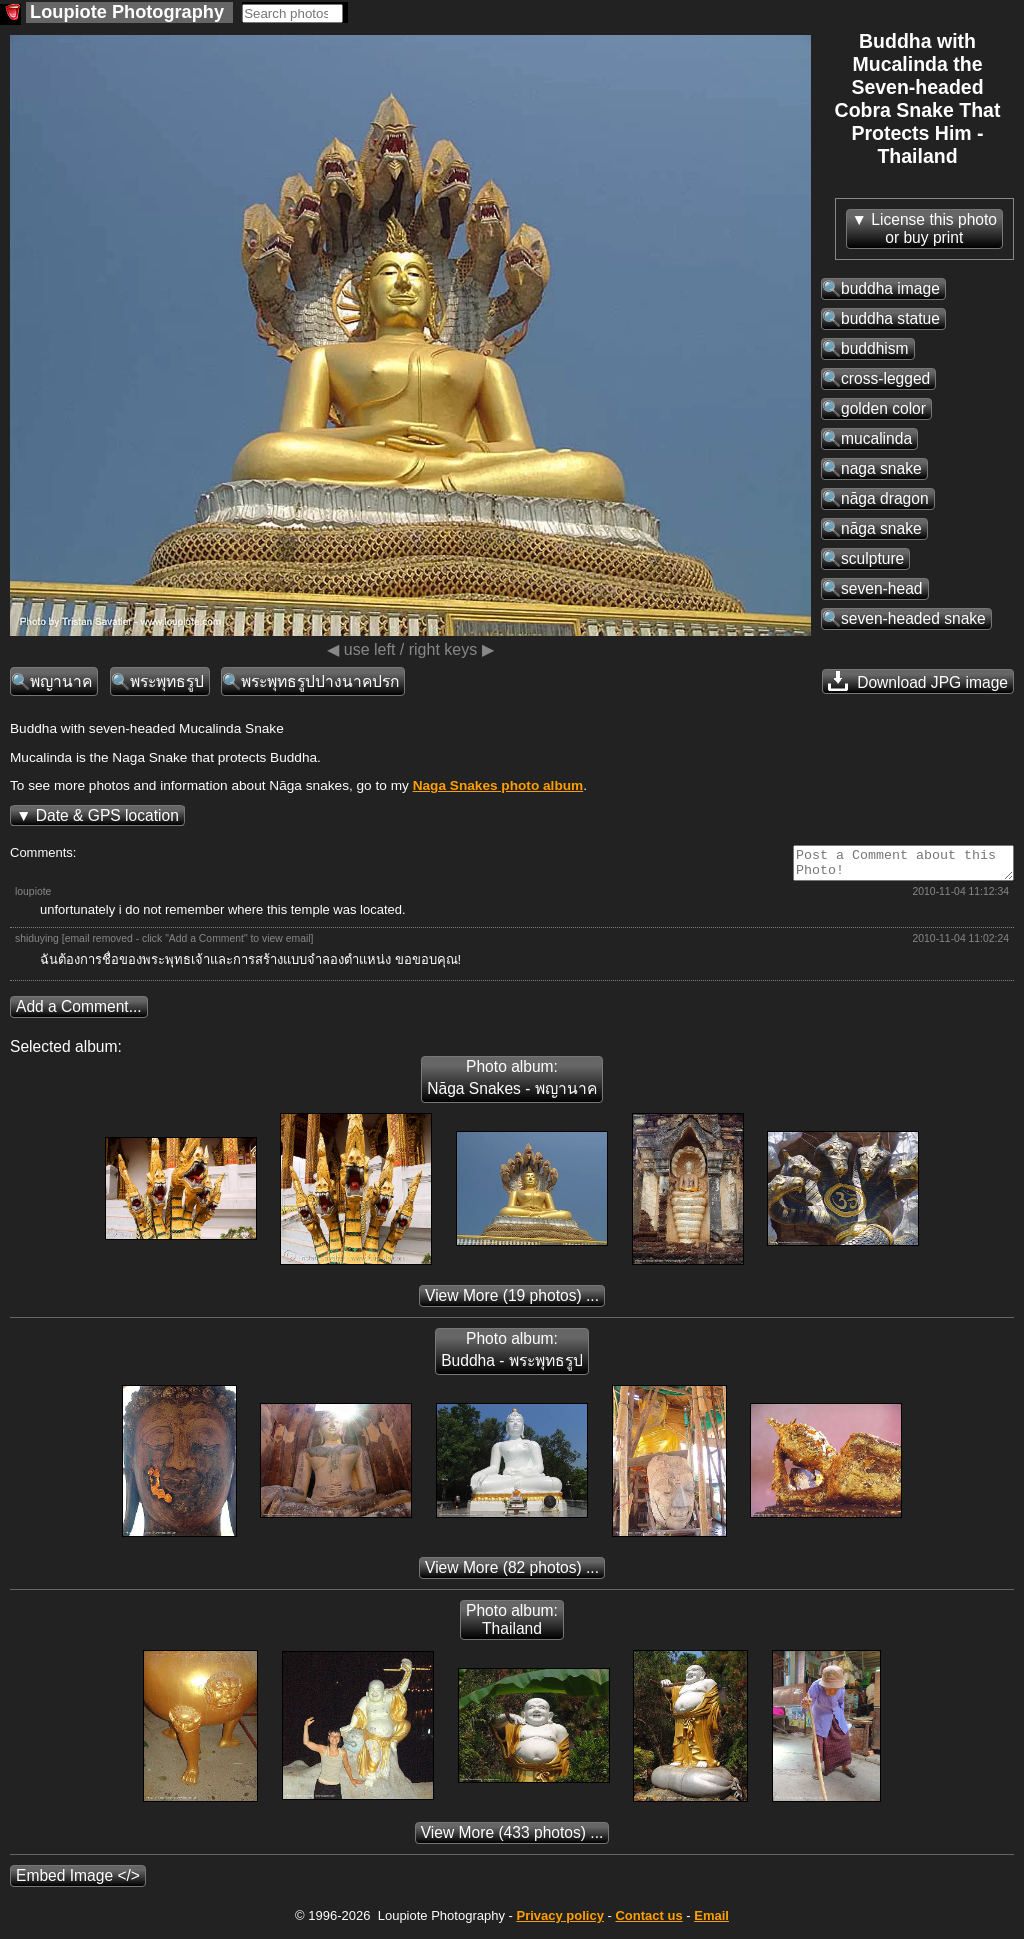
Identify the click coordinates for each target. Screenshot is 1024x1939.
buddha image (890, 288)
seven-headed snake (913, 618)
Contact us (648, 1921)
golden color (883, 408)
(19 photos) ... (512, 1301)
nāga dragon (885, 498)
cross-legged (885, 378)
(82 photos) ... (512, 1573)
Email (711, 1921)
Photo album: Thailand (512, 1625)
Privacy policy (559, 1921)
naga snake (881, 468)
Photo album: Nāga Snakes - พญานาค (511, 1083)
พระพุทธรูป (167, 681)
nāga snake (881, 528)
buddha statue (890, 318)
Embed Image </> (78, 1881)
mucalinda (876, 438)
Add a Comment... (79, 1012)
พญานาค (61, 681)
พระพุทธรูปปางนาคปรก (320, 681)
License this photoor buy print (934, 228)
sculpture (872, 558)
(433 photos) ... (512, 1838)
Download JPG (918, 681)
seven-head (882, 588)
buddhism (875, 348)
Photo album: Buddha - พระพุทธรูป (512, 1355)
